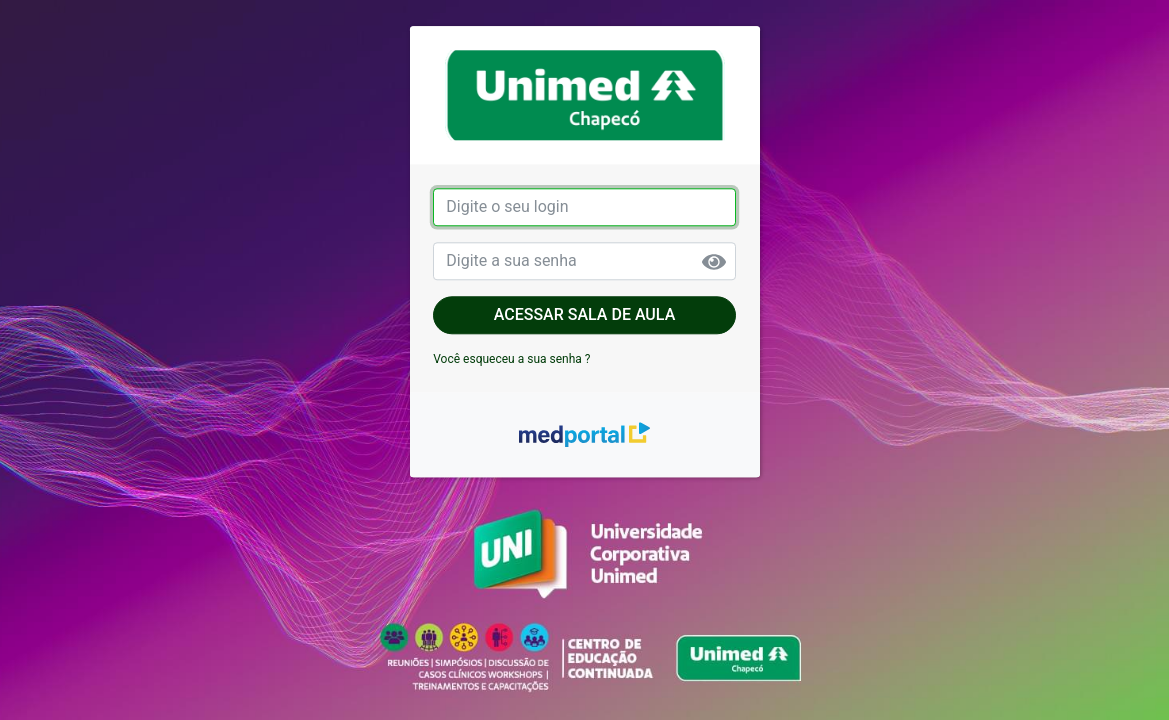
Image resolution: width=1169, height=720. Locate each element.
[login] (584, 207)
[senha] (584, 261)
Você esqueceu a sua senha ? (511, 359)
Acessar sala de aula (585, 314)
